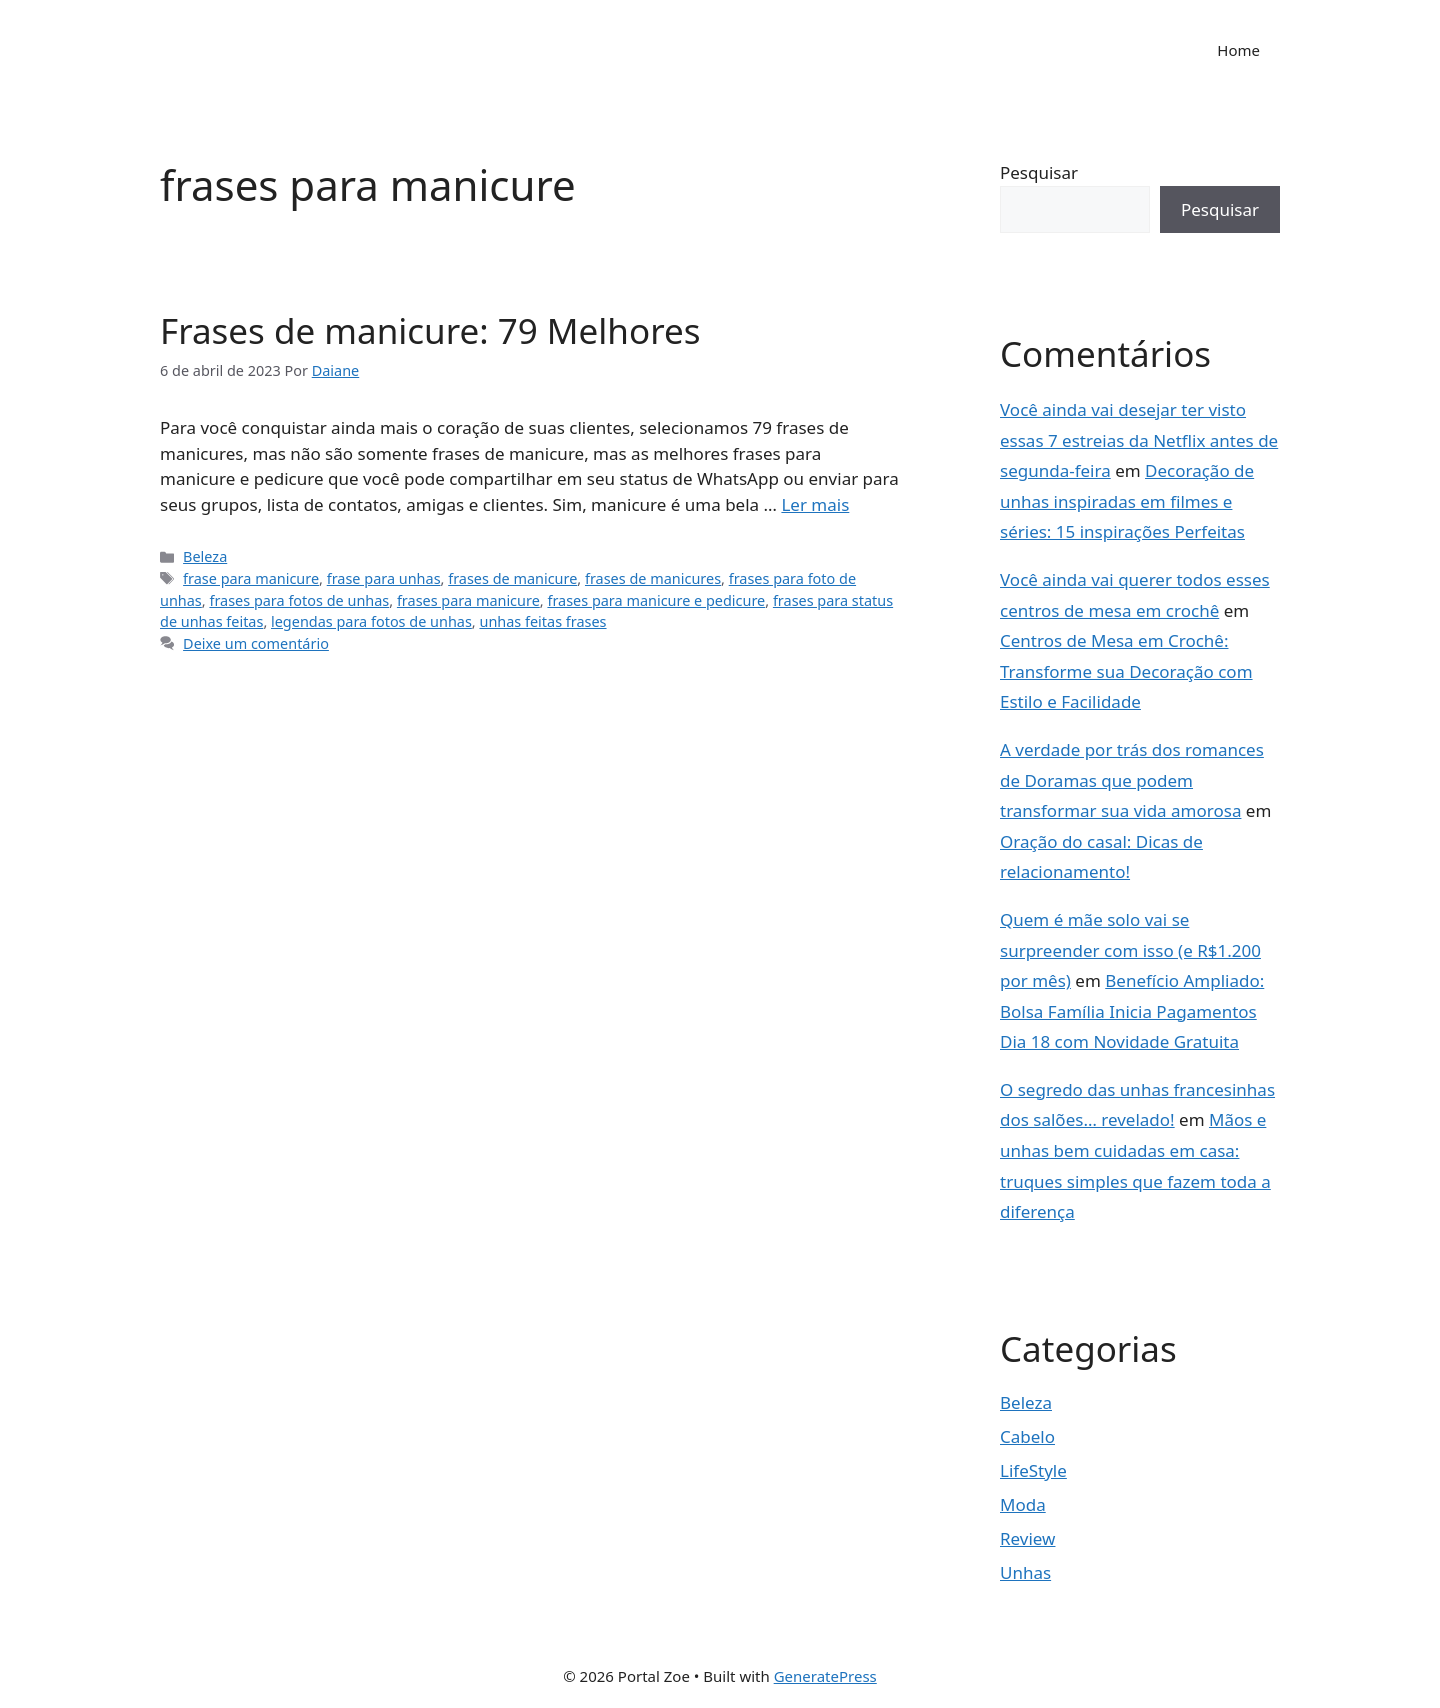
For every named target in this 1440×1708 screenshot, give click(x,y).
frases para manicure (468, 600)
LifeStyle (1033, 1470)
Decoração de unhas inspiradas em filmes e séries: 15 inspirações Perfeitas (1127, 501)
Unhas (1025, 1572)
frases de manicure (512, 578)
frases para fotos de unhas (299, 600)
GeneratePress (825, 1676)
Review (1027, 1538)
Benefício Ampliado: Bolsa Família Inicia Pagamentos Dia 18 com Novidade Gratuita (1132, 1011)
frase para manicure (251, 578)
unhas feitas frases (542, 621)
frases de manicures (653, 578)
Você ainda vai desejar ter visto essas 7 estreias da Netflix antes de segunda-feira (1139, 440)
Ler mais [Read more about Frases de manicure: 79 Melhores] (815, 504)
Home (1238, 50)
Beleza (205, 556)
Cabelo (1027, 1436)
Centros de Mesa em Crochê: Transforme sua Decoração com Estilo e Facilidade (1126, 671)
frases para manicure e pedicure (656, 600)
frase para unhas (384, 578)
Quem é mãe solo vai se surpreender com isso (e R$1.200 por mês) (1130, 950)
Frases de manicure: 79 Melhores (430, 330)
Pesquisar (1039, 172)
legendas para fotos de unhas (371, 621)
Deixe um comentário (256, 643)
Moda (1023, 1504)
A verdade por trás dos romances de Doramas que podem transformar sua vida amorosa (1132, 780)
